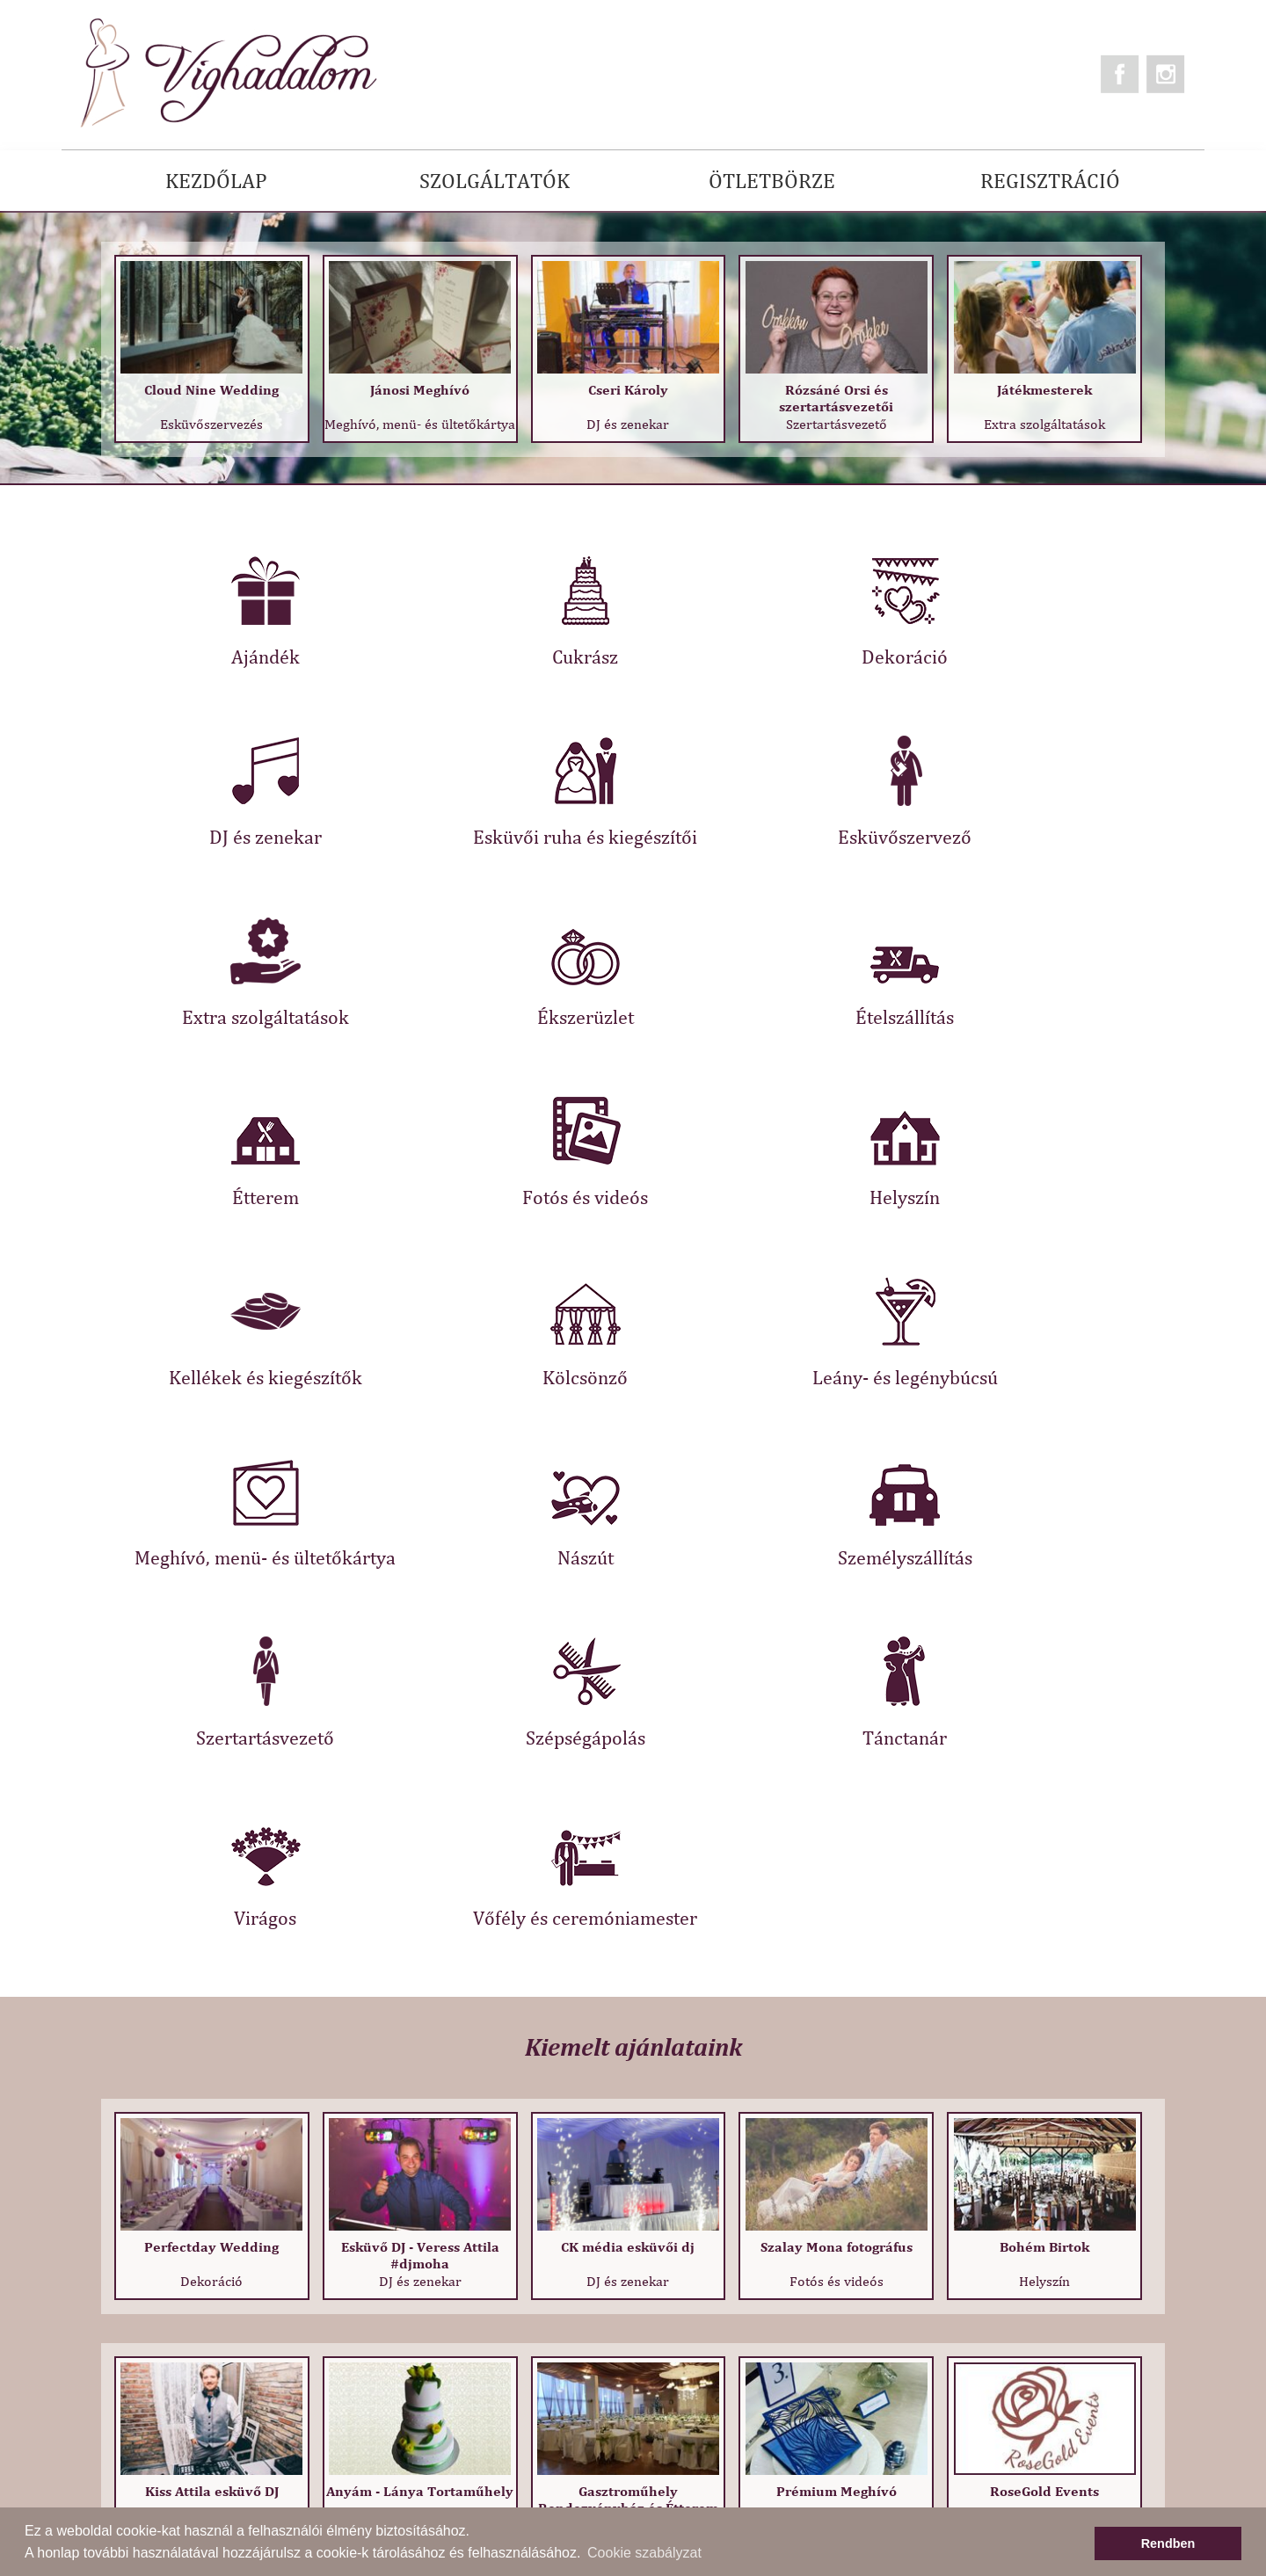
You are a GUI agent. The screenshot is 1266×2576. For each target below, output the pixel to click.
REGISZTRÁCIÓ (1050, 180)
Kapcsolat (103, 2376)
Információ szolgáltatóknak (494, 2424)
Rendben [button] (1168, 2543)
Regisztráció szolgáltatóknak (499, 2397)
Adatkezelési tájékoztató (485, 2370)
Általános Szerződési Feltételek (508, 2342)
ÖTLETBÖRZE (772, 180)
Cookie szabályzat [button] (644, 2552)
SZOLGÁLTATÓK (494, 180)
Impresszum (444, 2451)
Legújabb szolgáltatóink (483, 2479)
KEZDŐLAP (216, 180)
